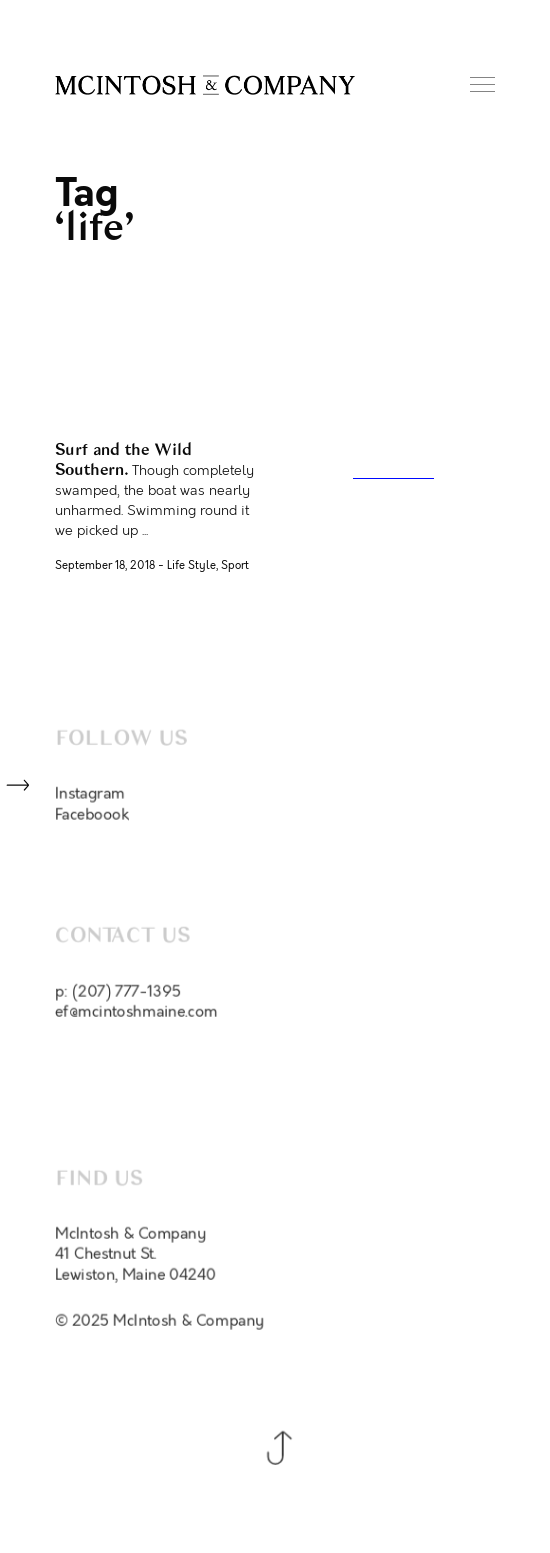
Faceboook (92, 817)
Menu (482, 84)
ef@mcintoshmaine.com (136, 1017)
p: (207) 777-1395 (118, 996)
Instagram (90, 796)
